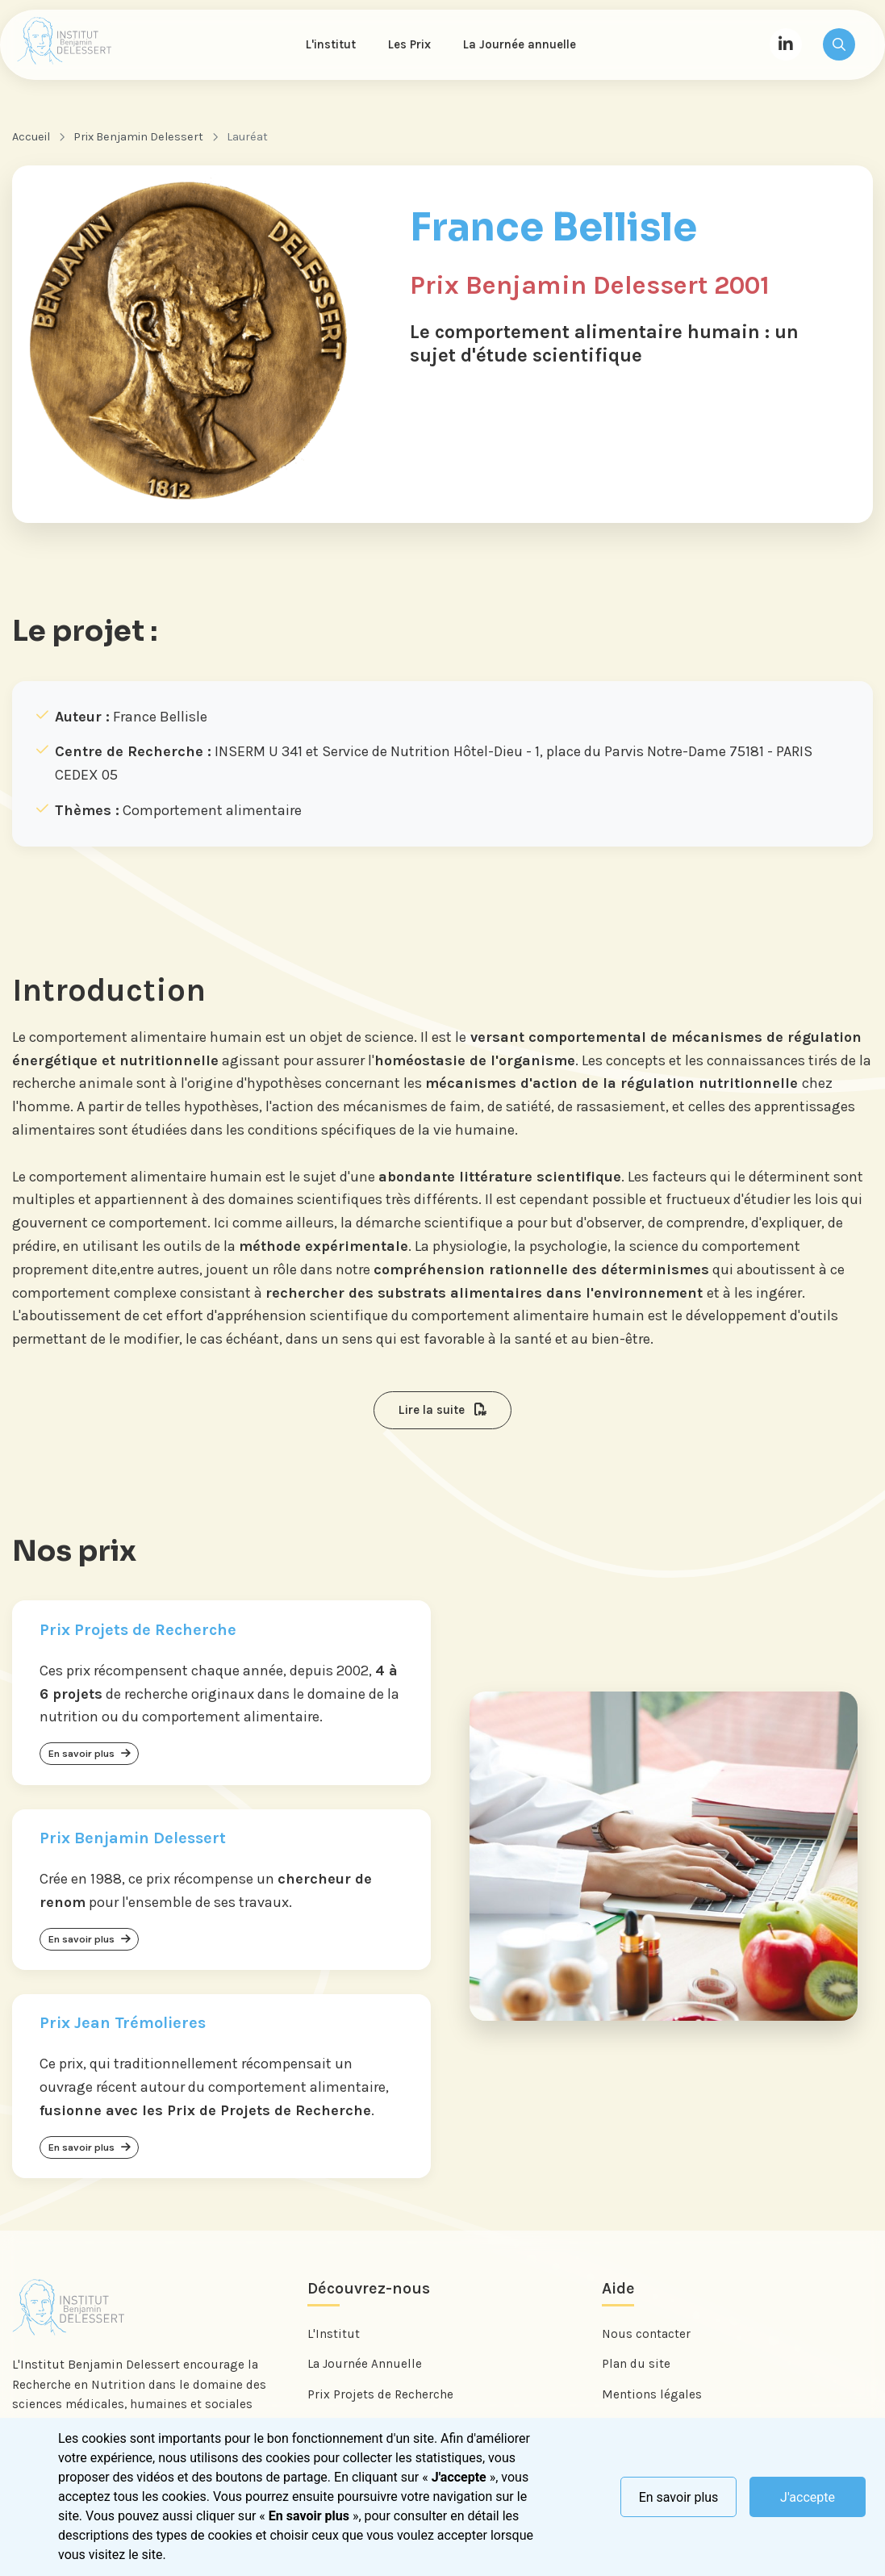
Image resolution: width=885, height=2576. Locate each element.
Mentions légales (652, 2398)
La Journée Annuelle (364, 2368)
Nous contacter (646, 2338)
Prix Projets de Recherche (380, 2398)
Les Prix (410, 45)
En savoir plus (679, 2497)
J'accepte (807, 2497)
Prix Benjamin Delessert (138, 138)
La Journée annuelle (520, 45)
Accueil (31, 138)
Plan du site (636, 2368)
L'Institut (333, 2338)
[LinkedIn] (786, 45)
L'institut (332, 45)
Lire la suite (442, 1411)
